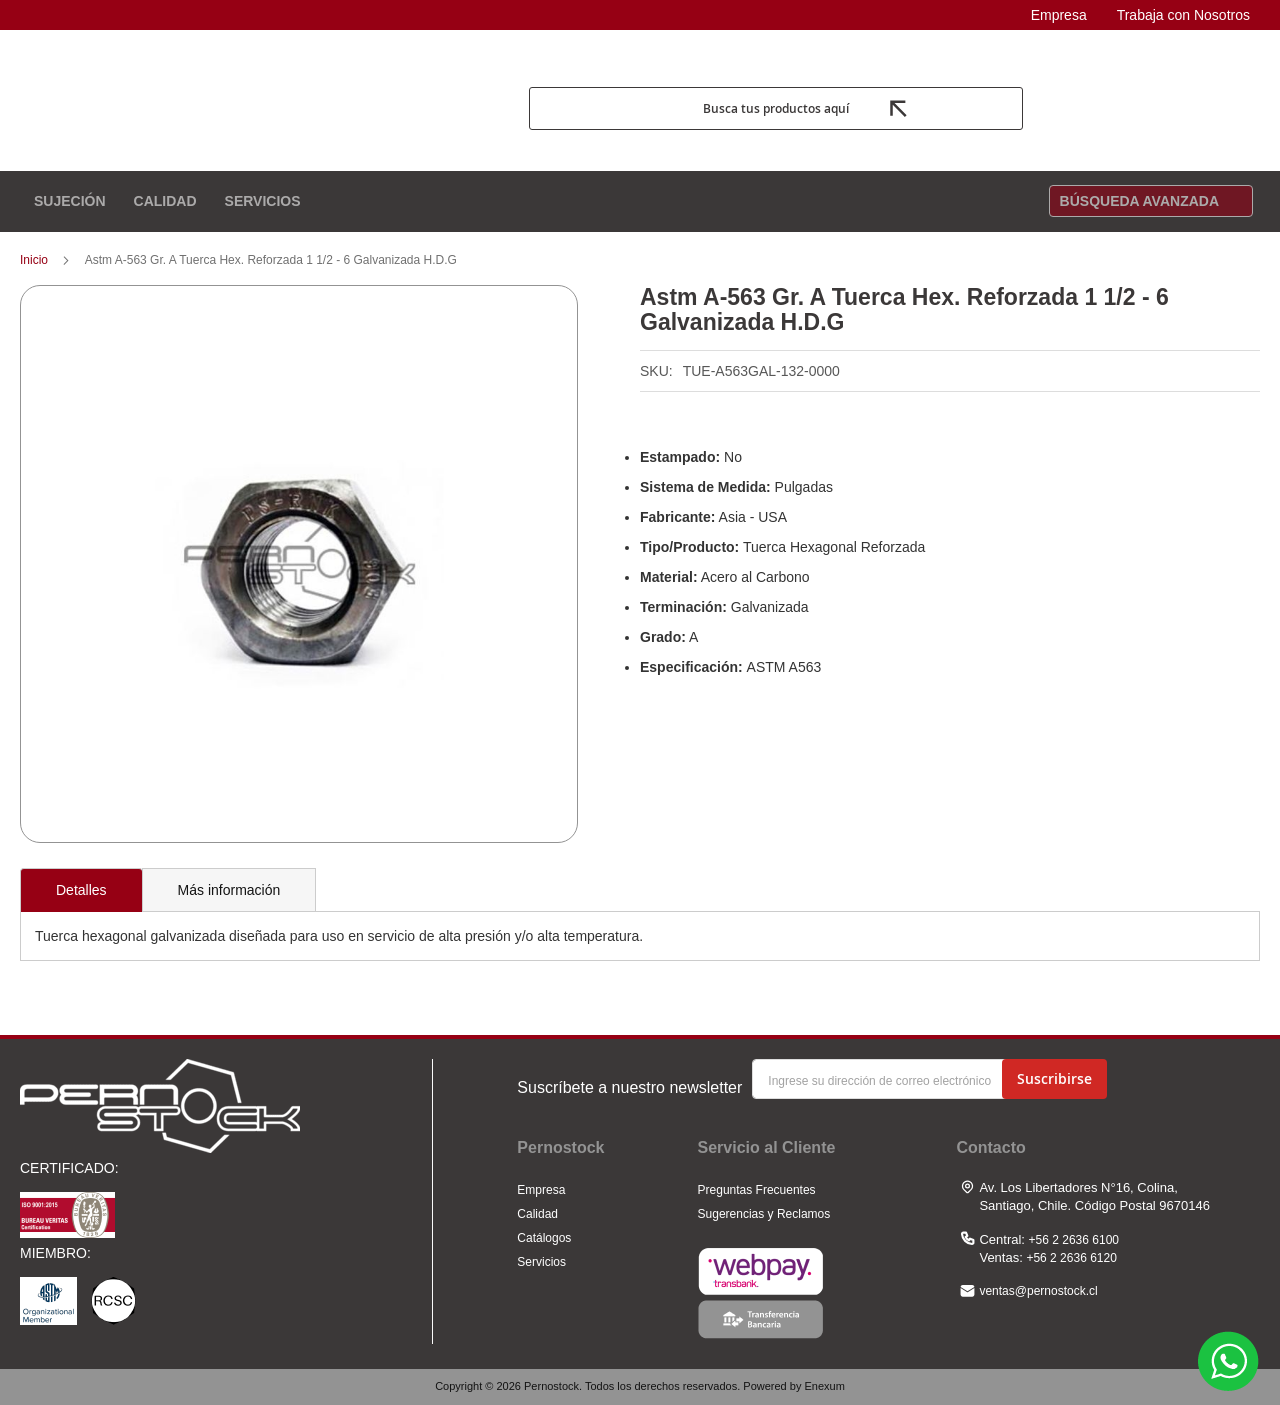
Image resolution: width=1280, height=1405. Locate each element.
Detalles (81, 894)
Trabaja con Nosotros (1183, 15)
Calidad (537, 1214)
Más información (229, 894)
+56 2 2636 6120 (1071, 1258)
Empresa (1059, 15)
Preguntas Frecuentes (757, 1190)
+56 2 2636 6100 (1074, 1240)
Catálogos (544, 1238)
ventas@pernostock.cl (1038, 1291)
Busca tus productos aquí (775, 112)
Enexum (824, 1386)
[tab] (81, 894)
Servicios (541, 1262)
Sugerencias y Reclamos (764, 1214)
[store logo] (267, 112)
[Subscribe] (1054, 1079)
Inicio (34, 264)
